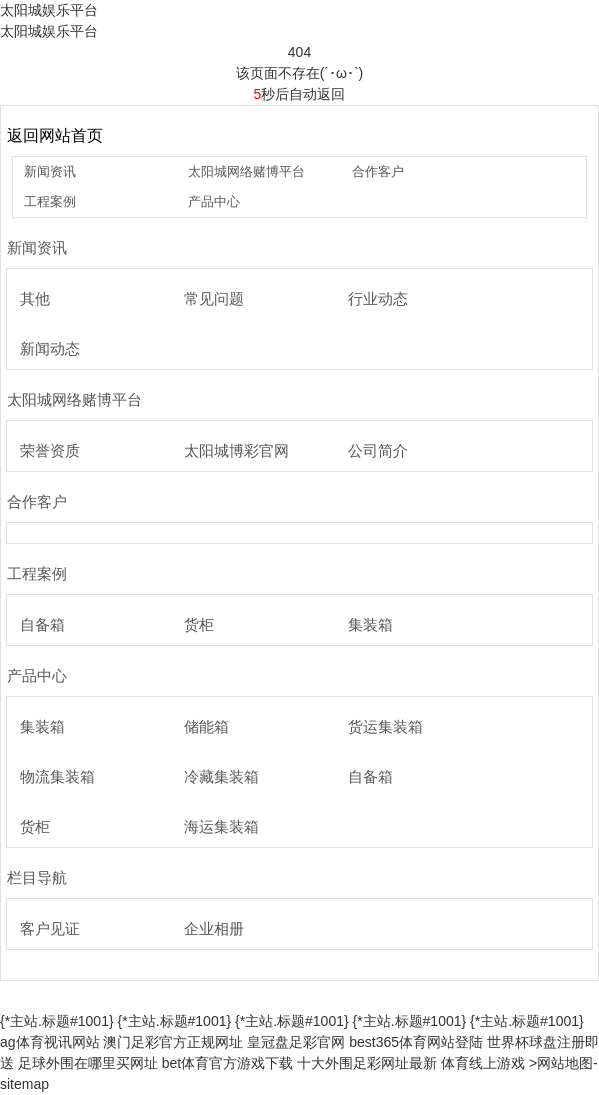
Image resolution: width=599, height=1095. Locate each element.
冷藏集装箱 (221, 776)
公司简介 (378, 450)
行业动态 (378, 298)
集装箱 (370, 624)
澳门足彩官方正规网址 (173, 1042)
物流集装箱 (57, 776)
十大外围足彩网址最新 (367, 1063)
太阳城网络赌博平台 (246, 171)
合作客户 (378, 171)
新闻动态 (50, 348)
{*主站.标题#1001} (57, 1021)
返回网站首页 (55, 135)
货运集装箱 (385, 726)
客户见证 (50, 928)
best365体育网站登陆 (416, 1042)
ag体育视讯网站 (50, 1042)
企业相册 (214, 928)
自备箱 (42, 624)
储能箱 (206, 726)
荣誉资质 (50, 450)
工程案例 (50, 201)
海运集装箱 (221, 826)
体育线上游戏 (483, 1063)
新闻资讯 (50, 171)
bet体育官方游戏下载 (227, 1063)
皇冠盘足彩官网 (296, 1042)
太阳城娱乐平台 (49, 10)
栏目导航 (37, 877)
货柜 (199, 624)
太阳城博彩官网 (236, 450)
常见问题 (214, 298)
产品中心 (214, 201)
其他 (35, 298)
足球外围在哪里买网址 (88, 1063)
